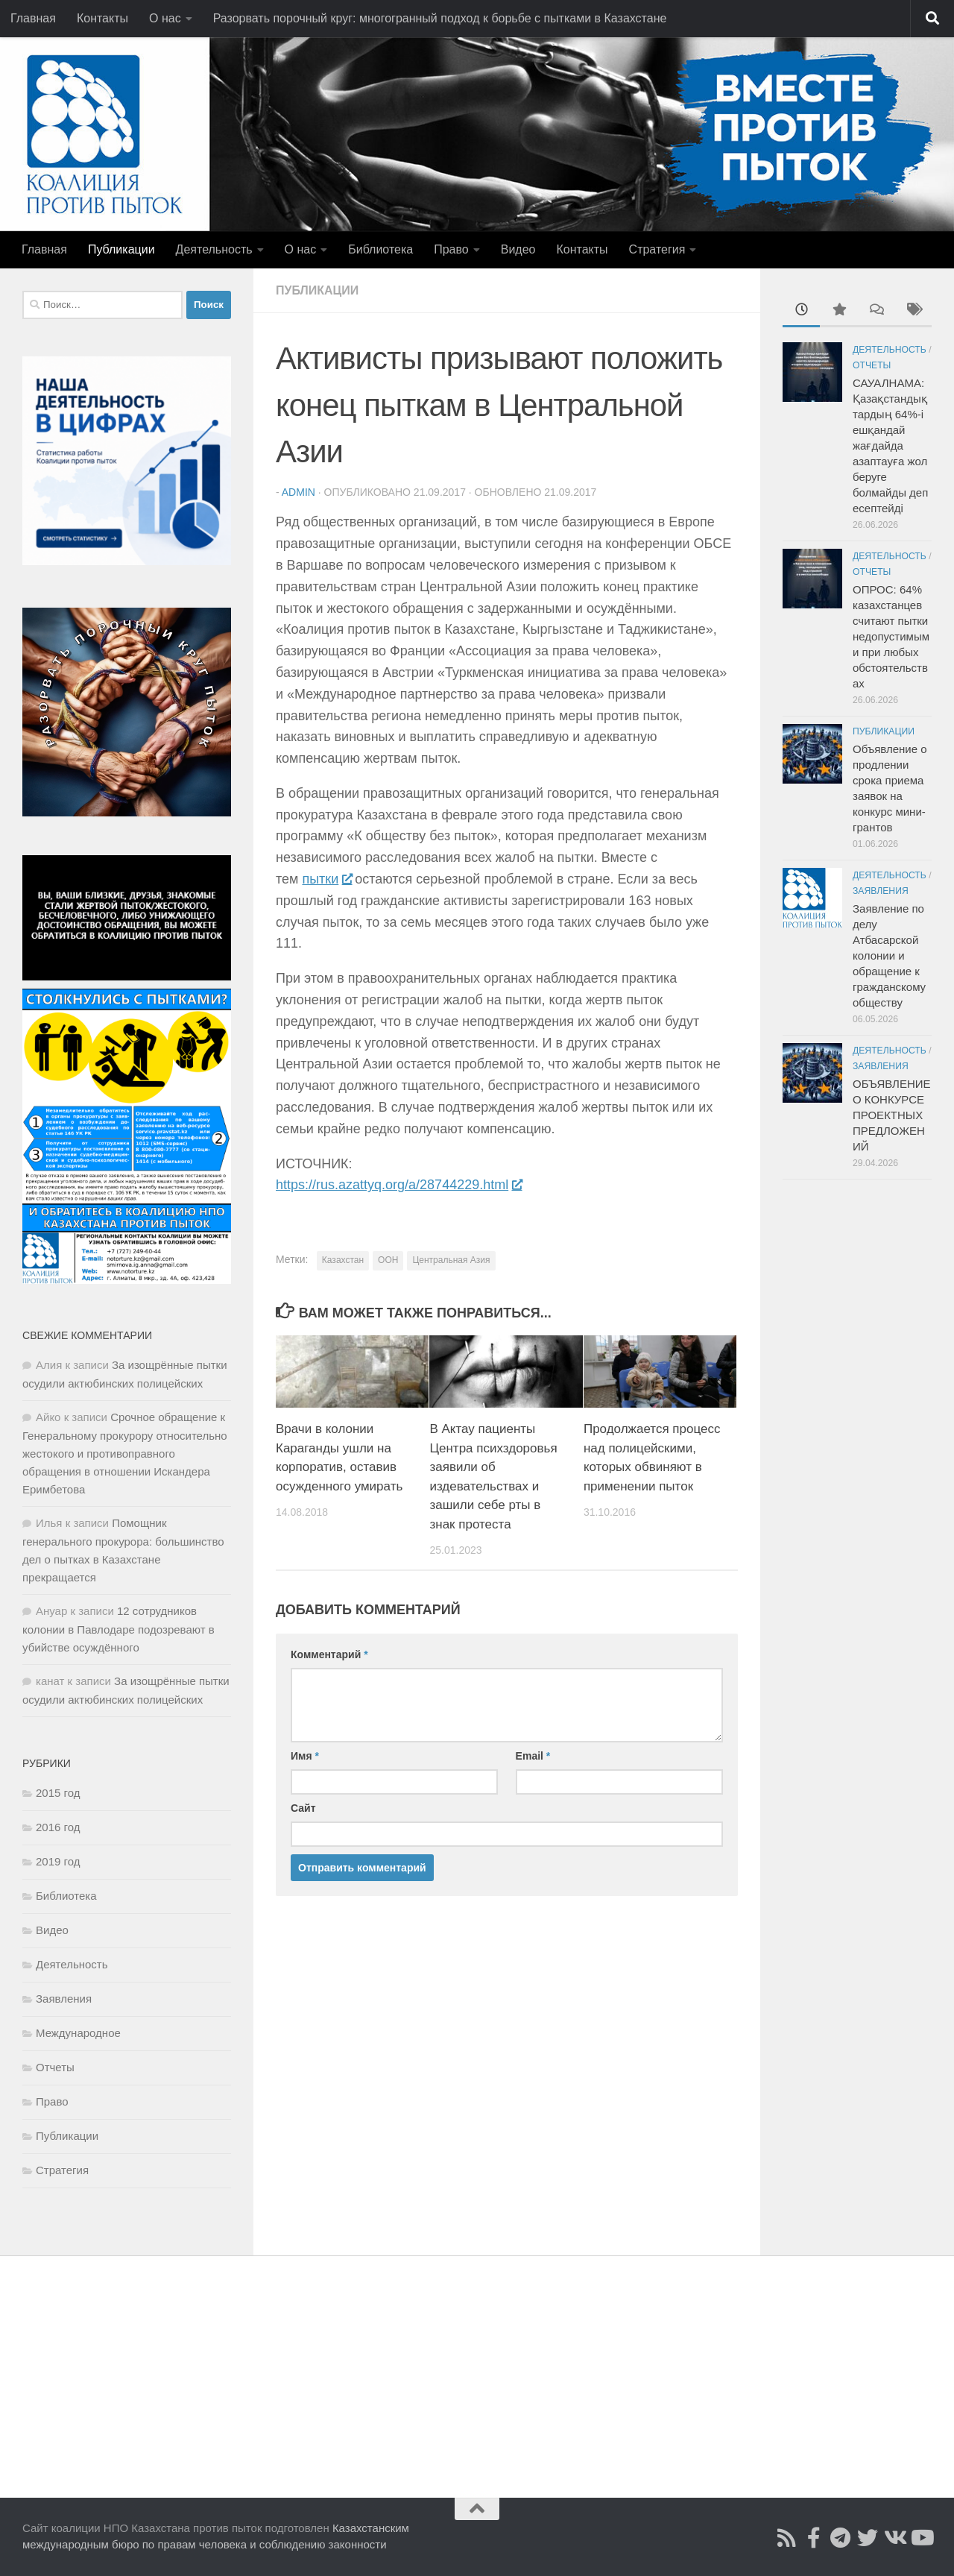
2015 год (58, 1792)
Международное (78, 2033)
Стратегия (657, 249)
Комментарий (329, 1654)
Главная (33, 18)
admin (298, 492)
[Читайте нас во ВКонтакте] (894, 2538)
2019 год (58, 1861)
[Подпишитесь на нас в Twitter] (867, 2538)
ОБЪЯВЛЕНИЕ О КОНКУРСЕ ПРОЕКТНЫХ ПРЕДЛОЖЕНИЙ (892, 1115)
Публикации (121, 249)
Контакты (102, 18)
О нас (165, 18)
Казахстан (343, 1260)
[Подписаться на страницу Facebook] (813, 2538)
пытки (326, 879)
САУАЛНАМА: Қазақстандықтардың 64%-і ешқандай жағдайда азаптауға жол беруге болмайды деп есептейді (890, 445)
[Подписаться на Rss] (787, 2538)
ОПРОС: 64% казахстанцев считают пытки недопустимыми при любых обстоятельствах (891, 636)
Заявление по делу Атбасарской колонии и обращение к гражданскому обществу (889, 955)
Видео (518, 249)
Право (451, 249)
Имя (305, 1756)
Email (533, 1756)
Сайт (303, 1808)
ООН (388, 1260)
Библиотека (380, 249)
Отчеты (55, 2067)
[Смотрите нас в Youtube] (921, 2538)
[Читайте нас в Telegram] (840, 2538)
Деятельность (214, 249)
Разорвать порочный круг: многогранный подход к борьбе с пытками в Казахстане (440, 18)
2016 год (58, 1827)
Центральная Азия (451, 1260)
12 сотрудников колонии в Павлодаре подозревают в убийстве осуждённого (118, 1629)
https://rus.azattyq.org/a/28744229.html (398, 1184)
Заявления (64, 1998)
